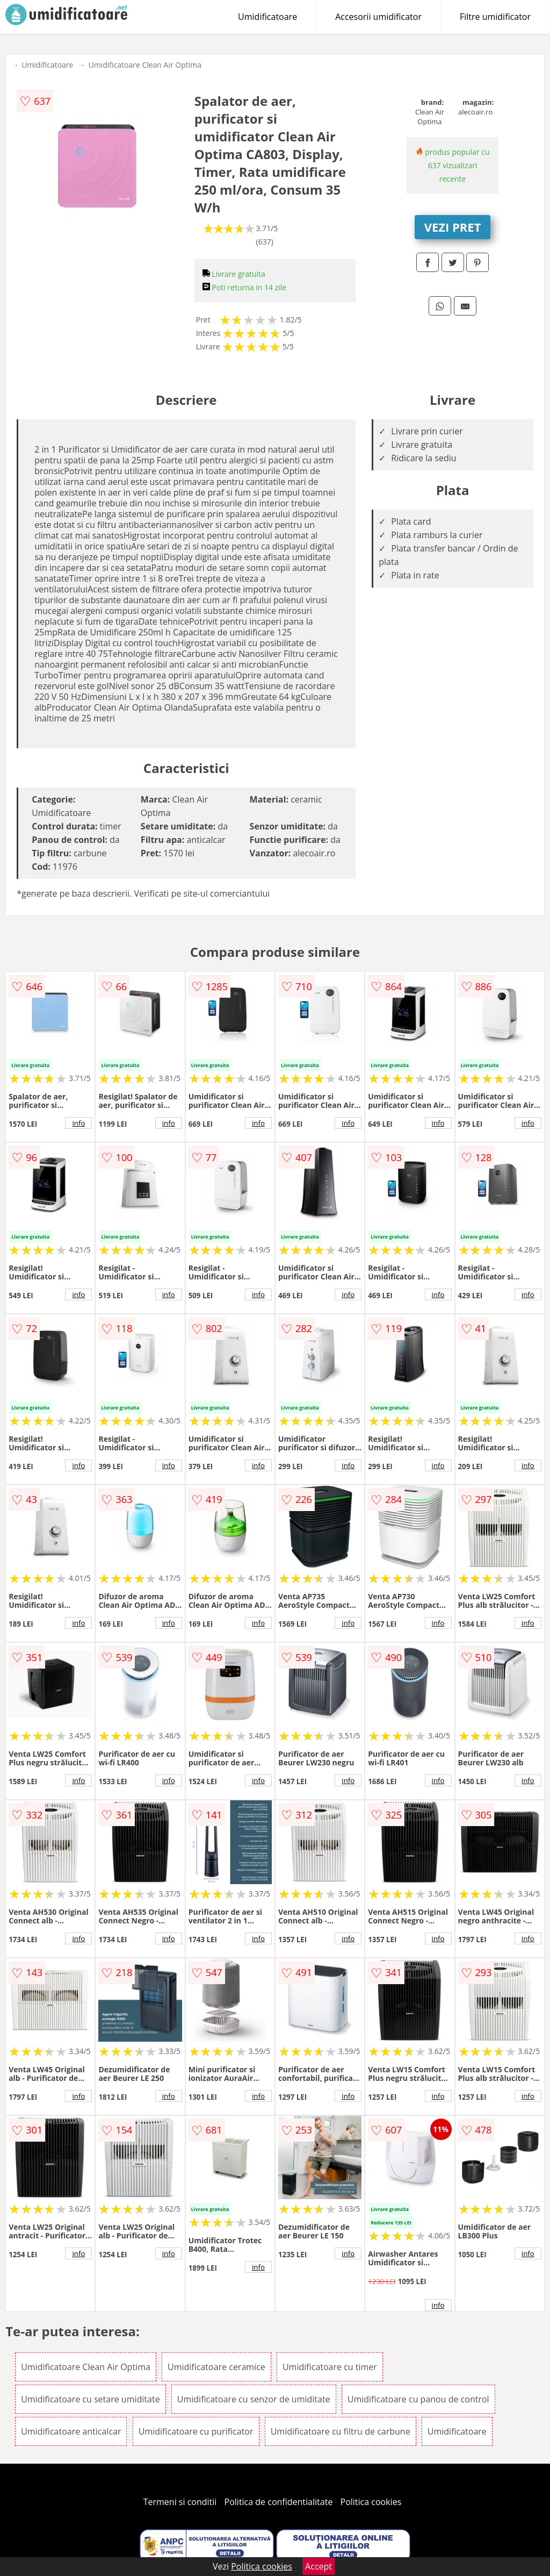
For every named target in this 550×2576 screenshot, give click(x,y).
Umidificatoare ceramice (216, 2367)
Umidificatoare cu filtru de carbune (340, 2431)
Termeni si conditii (180, 2502)
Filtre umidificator (495, 17)
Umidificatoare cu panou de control (418, 2399)
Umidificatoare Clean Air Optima (144, 65)
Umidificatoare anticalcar (71, 2431)
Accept (318, 2566)
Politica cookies (371, 2502)
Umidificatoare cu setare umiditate (90, 2399)
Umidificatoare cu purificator (196, 2431)
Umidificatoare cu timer (330, 2367)
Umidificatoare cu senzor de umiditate (253, 2399)
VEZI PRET (452, 227)
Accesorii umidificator (378, 17)
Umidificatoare (267, 17)
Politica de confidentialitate (279, 2502)
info (78, 1123)
